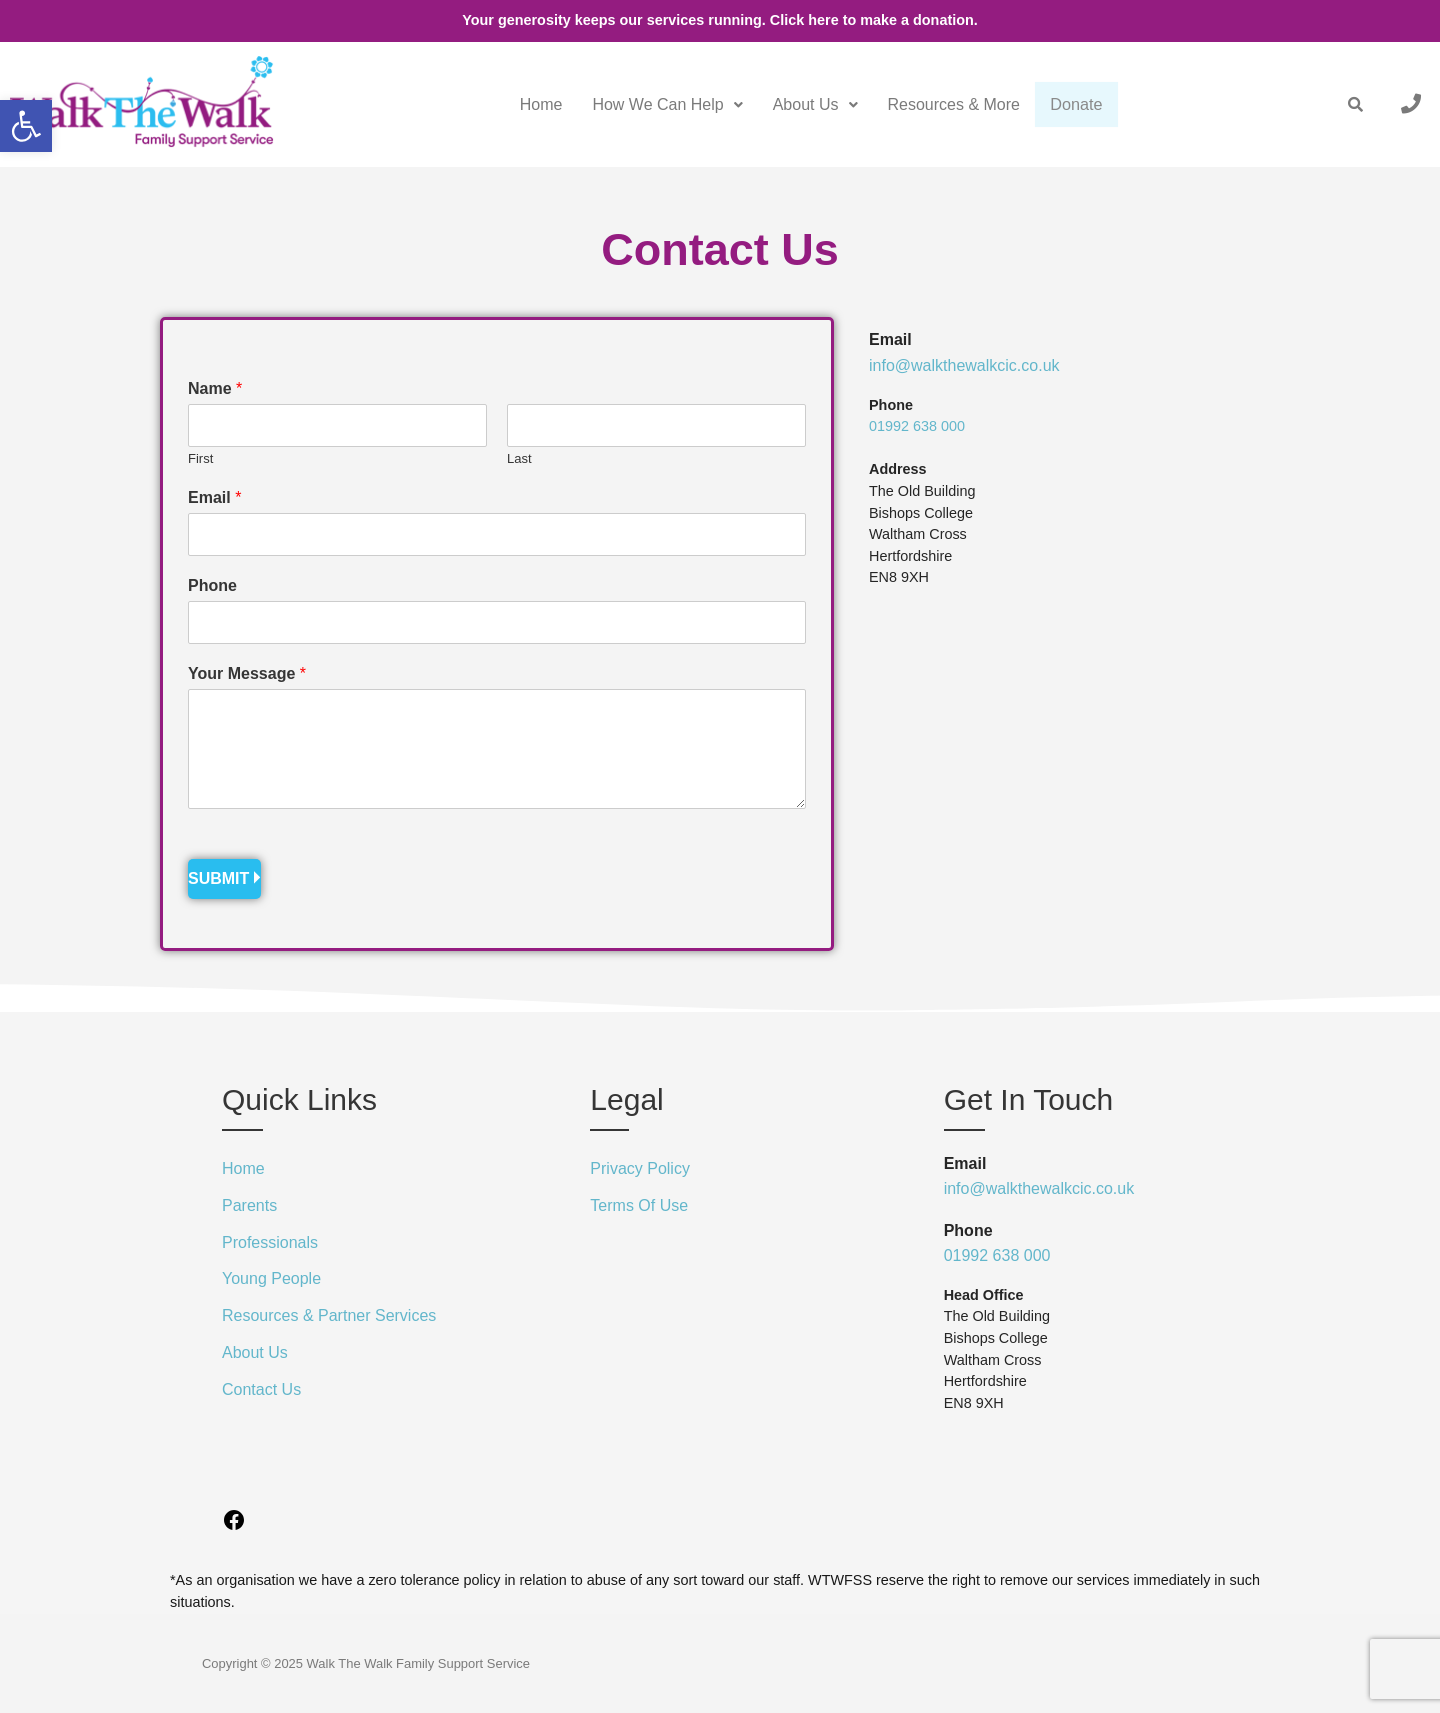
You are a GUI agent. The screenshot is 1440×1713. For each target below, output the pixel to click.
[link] (26, 126)
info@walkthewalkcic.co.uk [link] (964, 365)
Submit (218, 878)
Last (519, 458)
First (200, 458)
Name (215, 388)
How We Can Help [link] (656, 104)
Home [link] (530, 104)
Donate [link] (1071, 105)
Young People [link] (271, 1278)
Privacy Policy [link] (640, 1168)
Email (214, 497)
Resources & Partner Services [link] (329, 1315)
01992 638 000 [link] (917, 426)
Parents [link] (249, 1205)
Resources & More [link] (942, 104)
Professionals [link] (270, 1242)
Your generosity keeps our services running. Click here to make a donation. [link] (720, 20)
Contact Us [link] (261, 1389)
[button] (656, 105)
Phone (212, 585)
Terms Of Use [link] (639, 1205)
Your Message (247, 673)
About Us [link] (804, 104)
